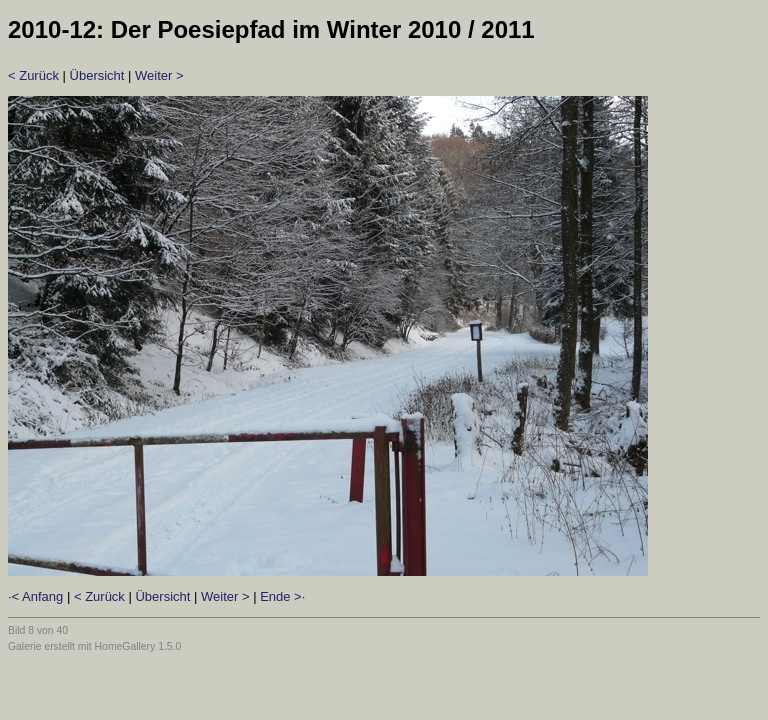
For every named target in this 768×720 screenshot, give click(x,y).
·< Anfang (35, 596)
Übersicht (97, 75)
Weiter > (159, 75)
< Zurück (33, 75)
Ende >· (282, 596)
